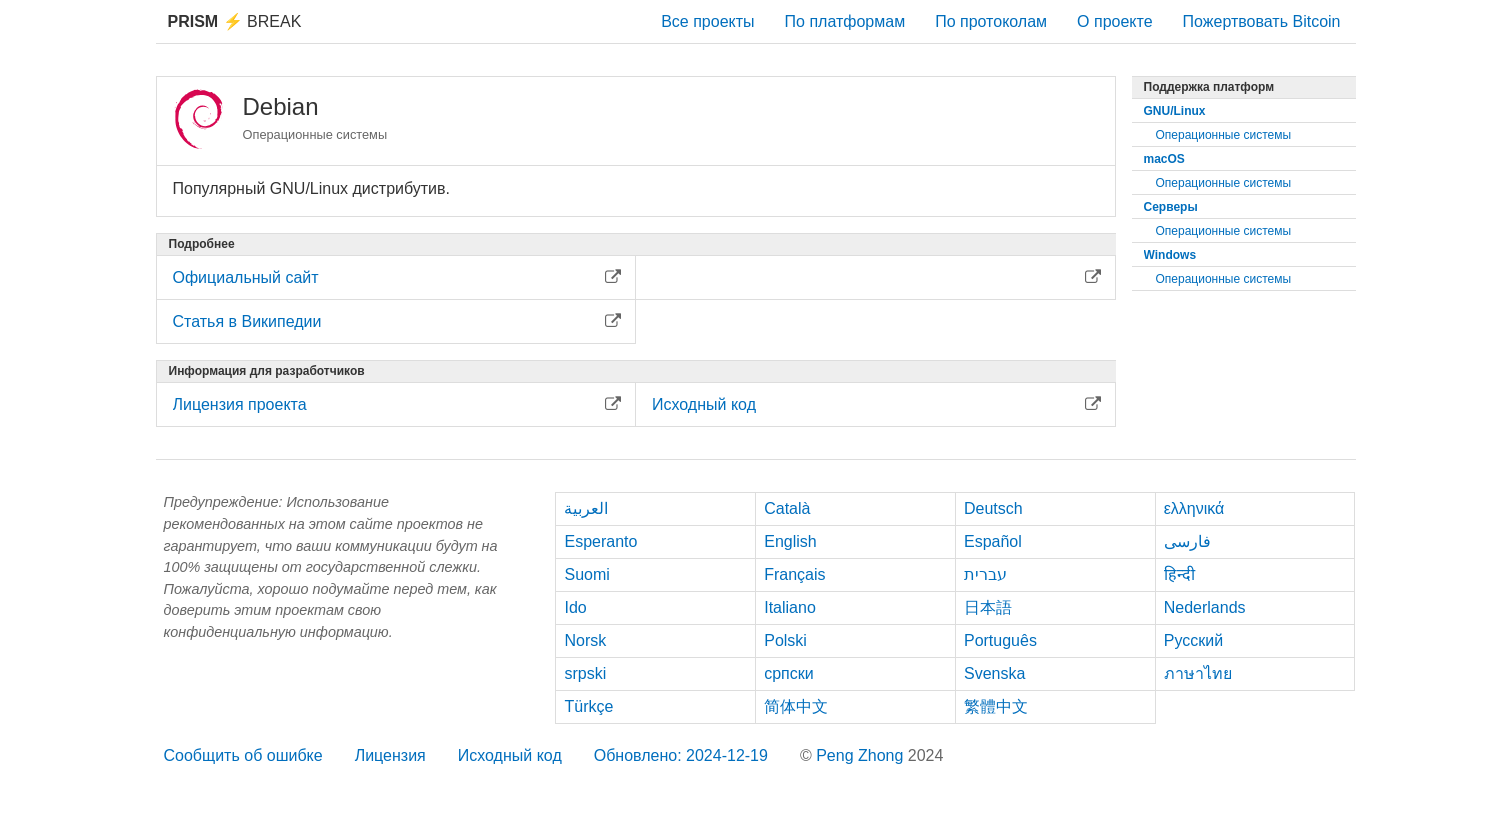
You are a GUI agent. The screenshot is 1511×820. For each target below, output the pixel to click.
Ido (575, 607)
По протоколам (991, 21)
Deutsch (993, 508)
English (790, 541)
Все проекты (707, 21)
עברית (985, 574)
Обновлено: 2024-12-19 (681, 755)
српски (789, 673)
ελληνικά (1194, 508)
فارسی (1187, 541)
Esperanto (600, 541)
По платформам (845, 21)
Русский (1193, 640)
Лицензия (390, 755)
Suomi (586, 574)
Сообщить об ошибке (243, 755)
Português (1000, 640)
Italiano (790, 607)
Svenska (994, 673)
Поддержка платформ (1209, 87)
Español (993, 541)
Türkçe (588, 706)
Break (235, 21)
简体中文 (796, 706)
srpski (585, 673)
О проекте (1114, 21)
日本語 (988, 607)
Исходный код (510, 755)
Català (787, 508)
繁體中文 (996, 706)
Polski (785, 640)
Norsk (585, 640)
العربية (586, 508)
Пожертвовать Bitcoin (1262, 21)
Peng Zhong (862, 755)
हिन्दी (1179, 574)
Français (794, 574)
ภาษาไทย (1198, 673)
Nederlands (1205, 607)
